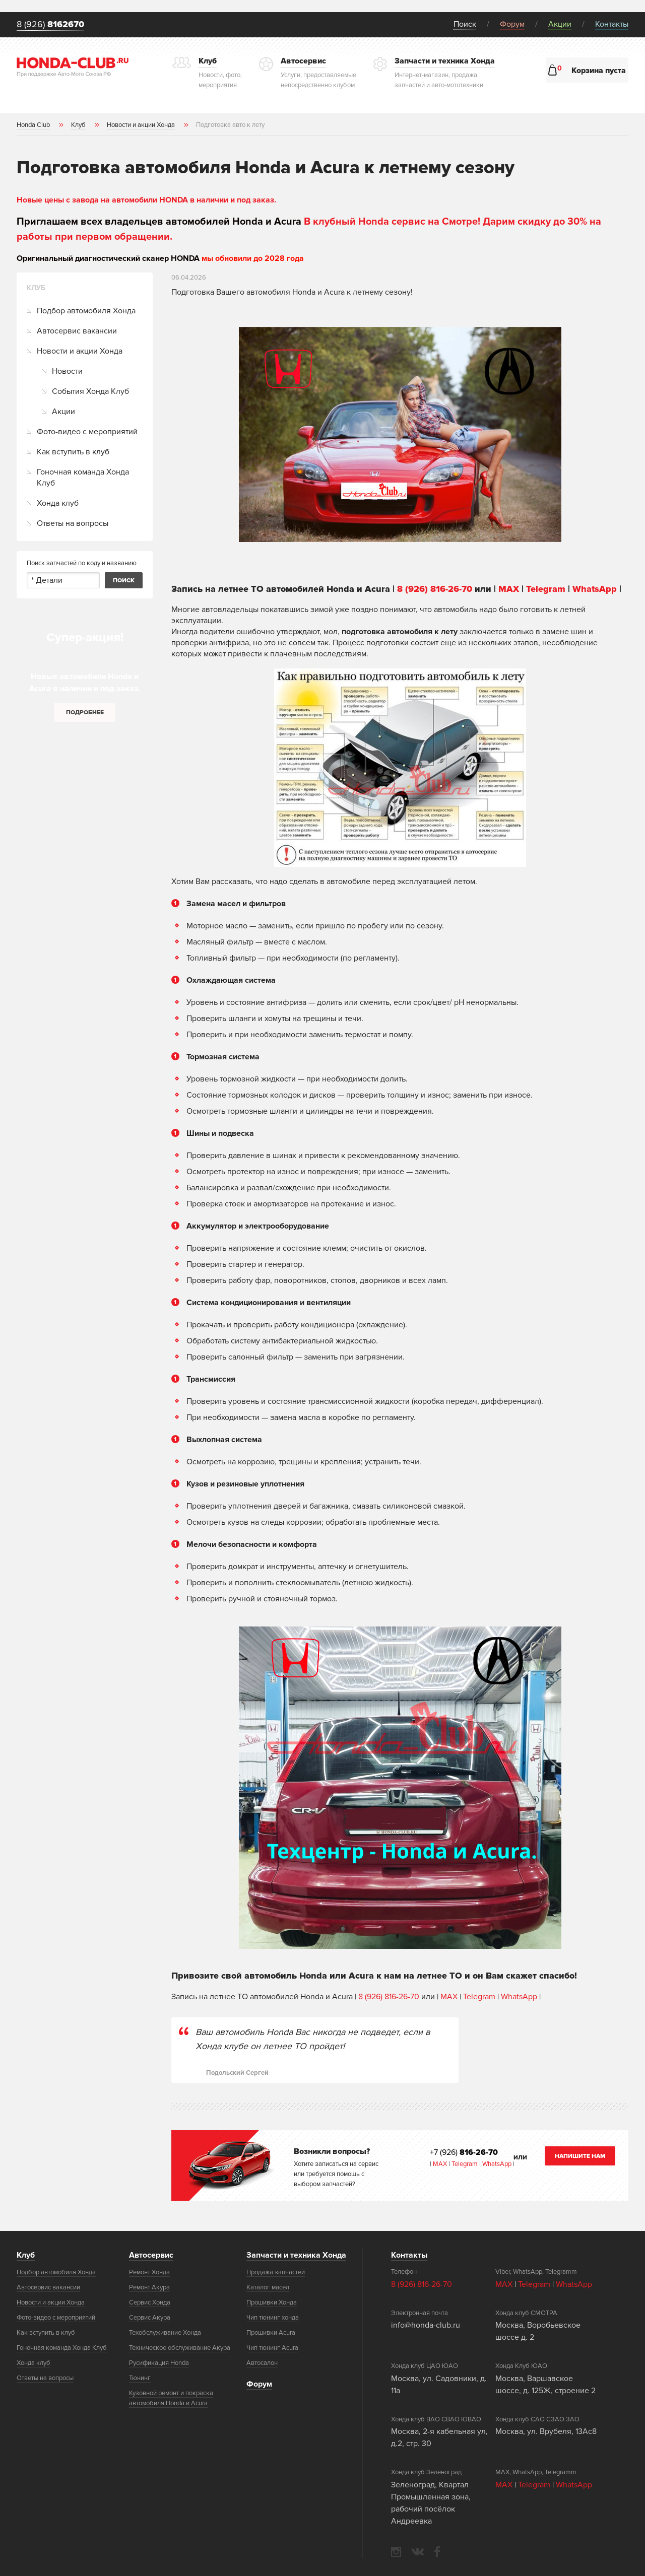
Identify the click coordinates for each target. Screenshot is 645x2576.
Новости (67, 371)
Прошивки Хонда (271, 2302)
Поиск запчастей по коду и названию (82, 563)
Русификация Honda (159, 2363)
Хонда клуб (58, 503)
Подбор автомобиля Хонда (86, 311)
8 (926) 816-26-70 (434, 588)
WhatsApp (595, 588)
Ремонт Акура (149, 2287)
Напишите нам (580, 2156)
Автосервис (151, 2255)
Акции (559, 24)
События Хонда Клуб (90, 391)
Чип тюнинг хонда (272, 2318)
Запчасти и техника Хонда (296, 2255)
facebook (437, 2551)
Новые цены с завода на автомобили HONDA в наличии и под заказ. (146, 200)
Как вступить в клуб (73, 452)
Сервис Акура (149, 2318)
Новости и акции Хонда (79, 351)
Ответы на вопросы (72, 523)
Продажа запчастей (275, 2272)
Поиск (465, 24)
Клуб (26, 2255)
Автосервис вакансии (77, 331)
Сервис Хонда (149, 2302)
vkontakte (417, 2551)
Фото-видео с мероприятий (87, 432)
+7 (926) (464, 2152)
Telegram (547, 588)
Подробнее (85, 712)
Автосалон (262, 2363)
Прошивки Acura (270, 2333)
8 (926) (50, 25)
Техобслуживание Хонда (165, 2333)
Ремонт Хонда (149, 2272)
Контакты (611, 24)
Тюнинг (140, 2378)
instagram (396, 2552)
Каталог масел (267, 2287)
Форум (512, 24)
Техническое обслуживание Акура (179, 2348)
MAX (508, 588)
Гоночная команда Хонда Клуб (83, 477)
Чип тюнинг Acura (272, 2348)
